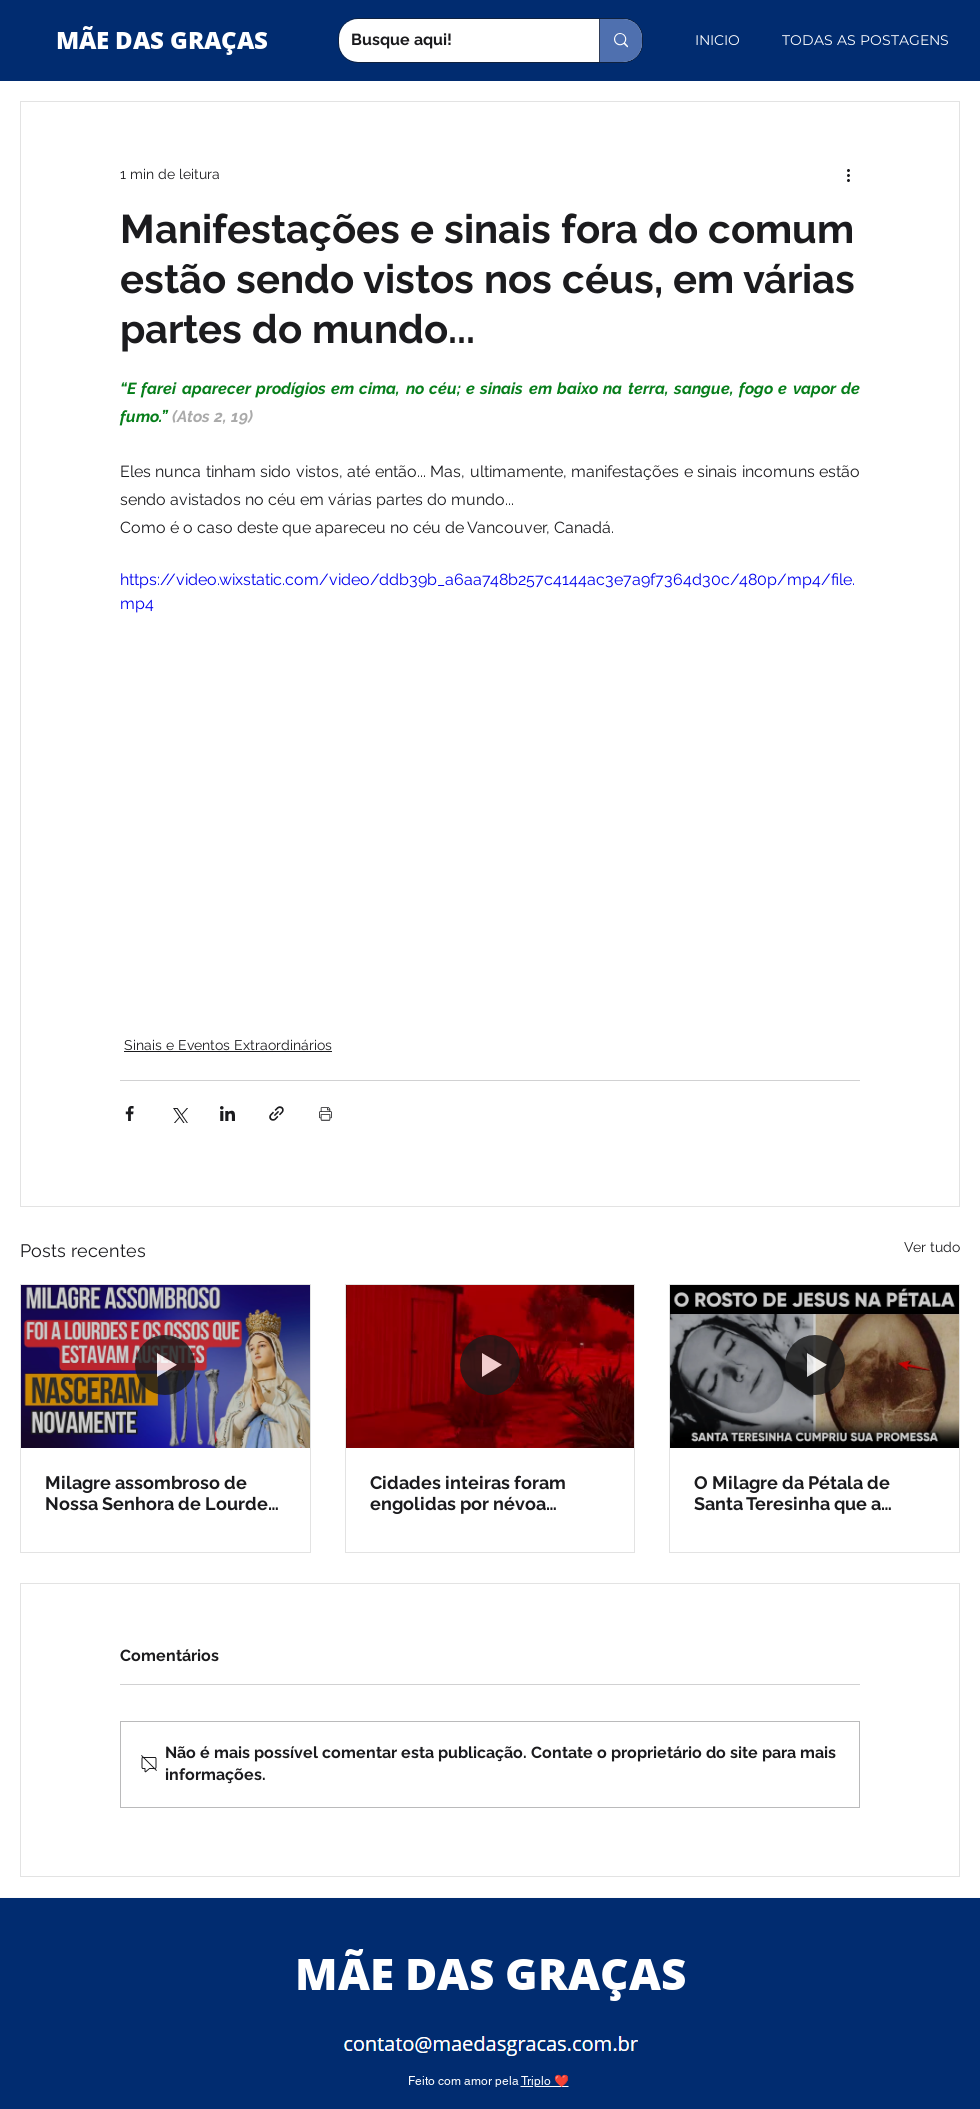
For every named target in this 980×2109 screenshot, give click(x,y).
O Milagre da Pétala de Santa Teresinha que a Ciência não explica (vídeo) (810, 1493)
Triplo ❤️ (545, 2081)
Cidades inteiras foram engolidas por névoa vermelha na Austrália (468, 1493)
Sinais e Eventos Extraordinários (228, 1045)
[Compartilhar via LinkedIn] (227, 1113)
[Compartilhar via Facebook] (129, 1113)
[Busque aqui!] (454, 40)
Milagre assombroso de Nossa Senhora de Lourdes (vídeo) (161, 1493)
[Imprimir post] (325, 1113)
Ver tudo (932, 1247)
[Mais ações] (848, 174)
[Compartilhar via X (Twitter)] (178, 1113)
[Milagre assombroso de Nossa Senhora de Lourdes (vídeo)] (165, 1366)
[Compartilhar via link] (276, 1113)
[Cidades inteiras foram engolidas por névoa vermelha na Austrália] (490, 1366)
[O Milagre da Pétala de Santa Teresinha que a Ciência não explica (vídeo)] (814, 1366)
